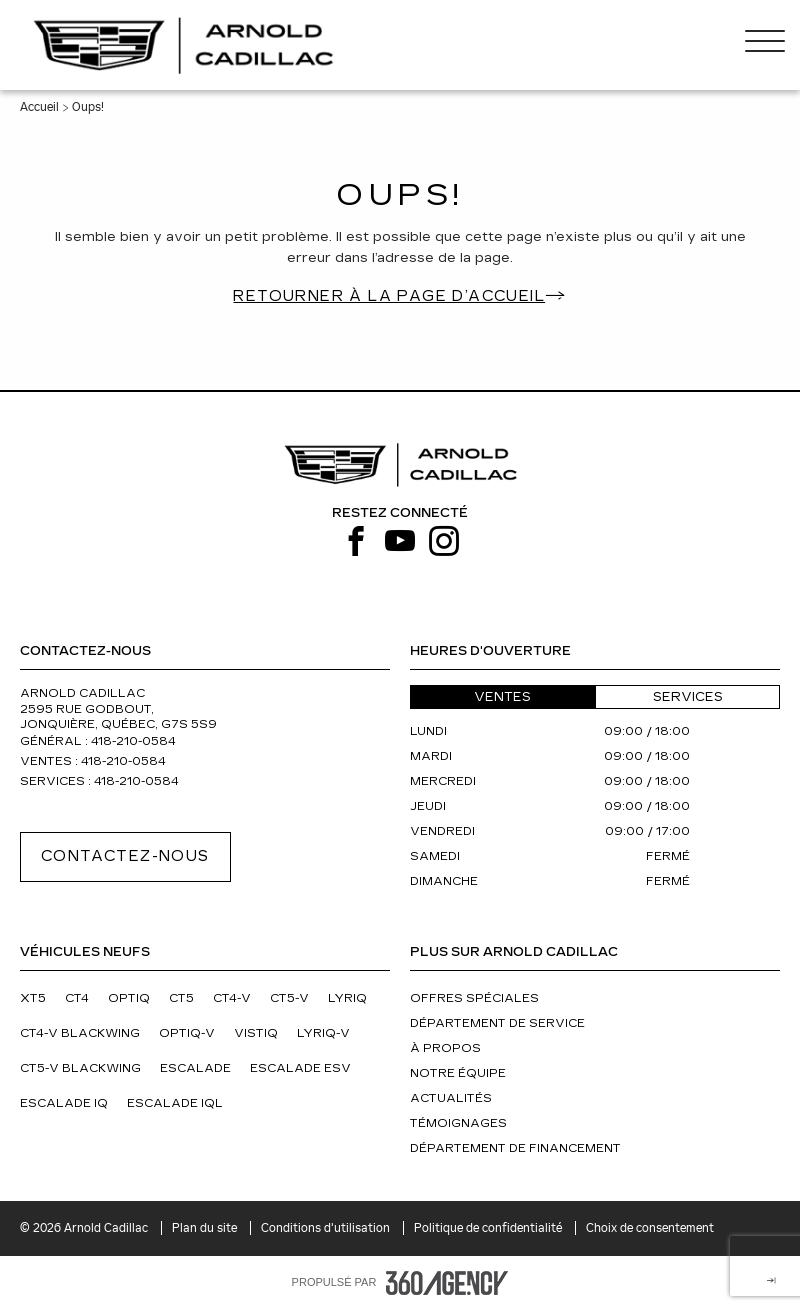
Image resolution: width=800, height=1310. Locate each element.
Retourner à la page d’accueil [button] (389, 296)
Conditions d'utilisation (327, 1228)
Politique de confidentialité (489, 1228)
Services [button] (688, 697)
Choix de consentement (650, 1228)
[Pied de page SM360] (447, 1283)
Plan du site (206, 1228)
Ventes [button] (502, 697)
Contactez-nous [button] (125, 856)
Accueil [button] (39, 107)
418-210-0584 (133, 741)
